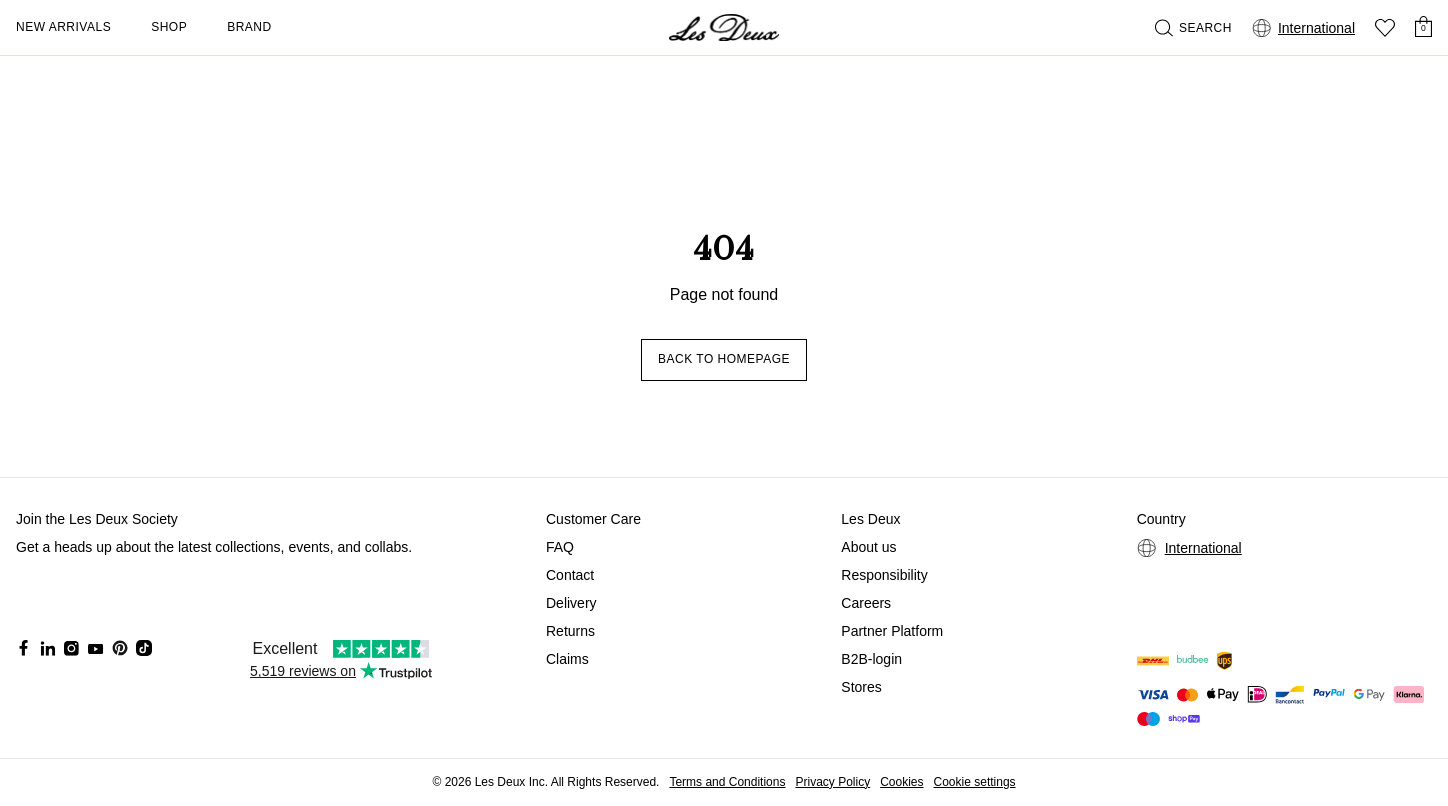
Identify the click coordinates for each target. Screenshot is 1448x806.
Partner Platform (892, 631)
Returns (570, 631)
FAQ (560, 547)
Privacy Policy (832, 782)
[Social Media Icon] (24, 648)
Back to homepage (724, 359)
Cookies (901, 782)
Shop (169, 27)
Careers (866, 603)
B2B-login (871, 659)
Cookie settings (975, 782)
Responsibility (884, 575)
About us (868, 547)
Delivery (571, 603)
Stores (861, 687)
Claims (567, 659)
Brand (249, 27)
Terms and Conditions (727, 782)
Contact (570, 575)
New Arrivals (63, 27)
